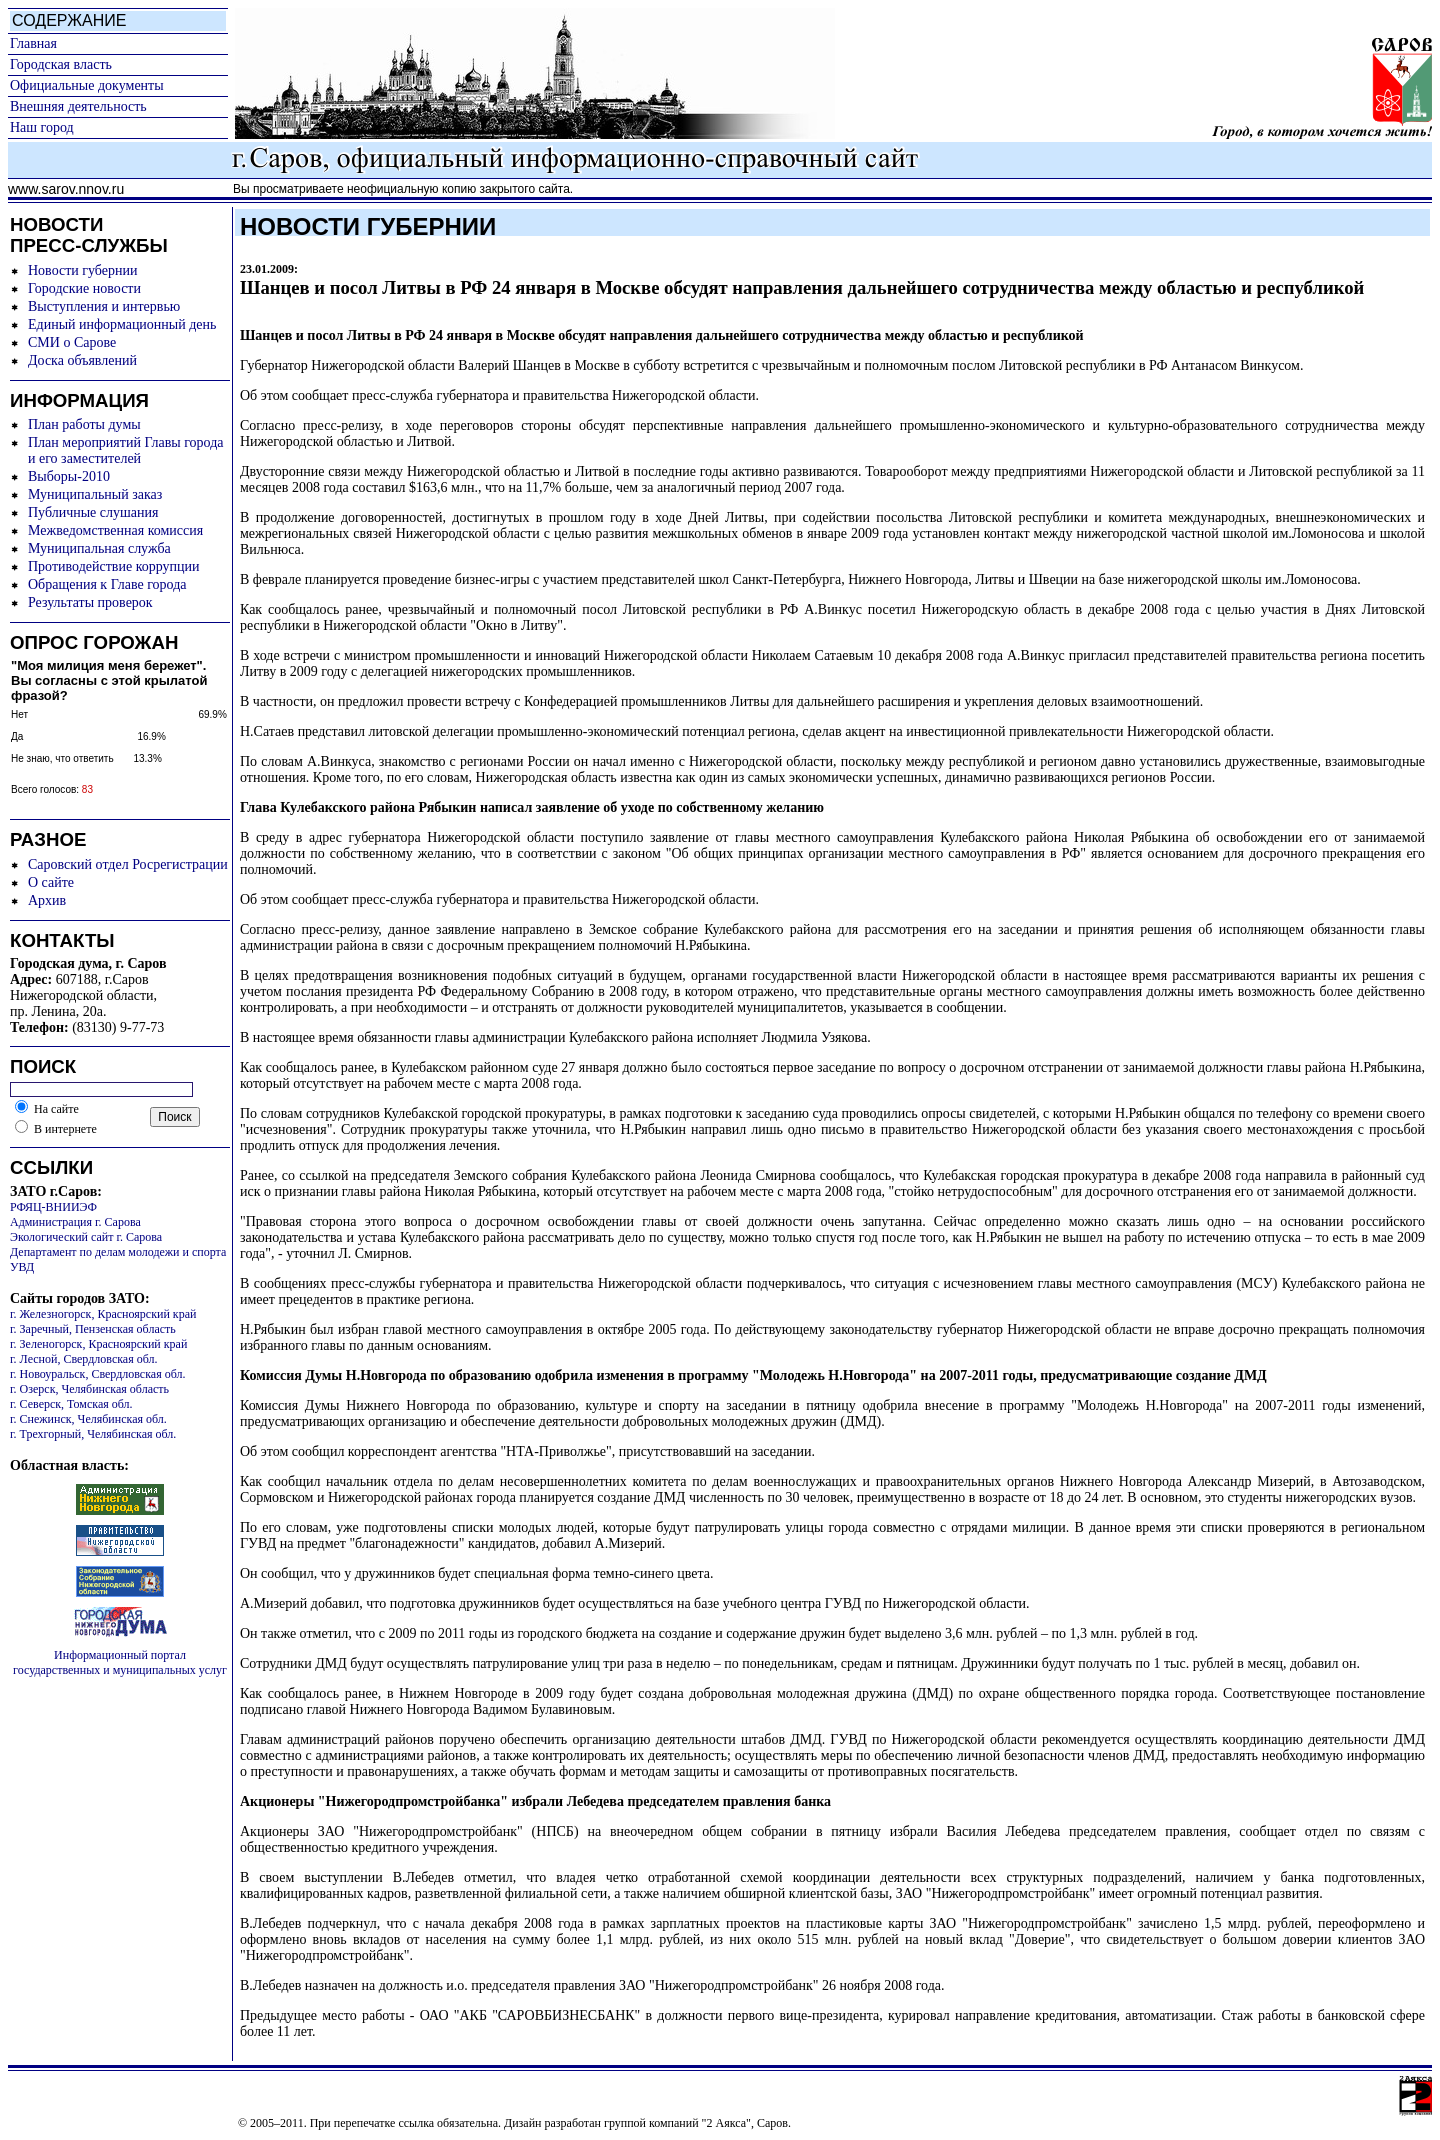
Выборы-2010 (69, 476)
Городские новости (84, 288)
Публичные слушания (93, 512)
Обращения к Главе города (107, 584)
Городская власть (61, 64)
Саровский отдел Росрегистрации (128, 864)
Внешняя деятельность (78, 106)
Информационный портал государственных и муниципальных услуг (120, 1662)
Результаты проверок (90, 602)
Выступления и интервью (104, 306)
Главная (33, 43)
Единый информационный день (122, 324)
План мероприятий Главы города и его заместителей (126, 450)
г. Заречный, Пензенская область (93, 1329)
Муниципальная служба (99, 548)
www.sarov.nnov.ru (66, 189)
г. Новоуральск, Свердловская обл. (97, 1374)
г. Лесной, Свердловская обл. (84, 1359)
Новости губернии (82, 270)
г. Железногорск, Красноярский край (103, 1314)
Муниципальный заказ (95, 494)
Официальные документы (87, 85)
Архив (47, 900)
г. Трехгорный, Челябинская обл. (93, 1434)
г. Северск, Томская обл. (71, 1404)
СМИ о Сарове (72, 342)
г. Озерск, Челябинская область (89, 1389)
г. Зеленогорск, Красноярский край (98, 1344)
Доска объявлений (82, 360)
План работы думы (84, 424)
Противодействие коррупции (114, 566)
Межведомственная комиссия (115, 530)
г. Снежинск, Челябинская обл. (88, 1419)
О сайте (51, 882)
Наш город (42, 127)
